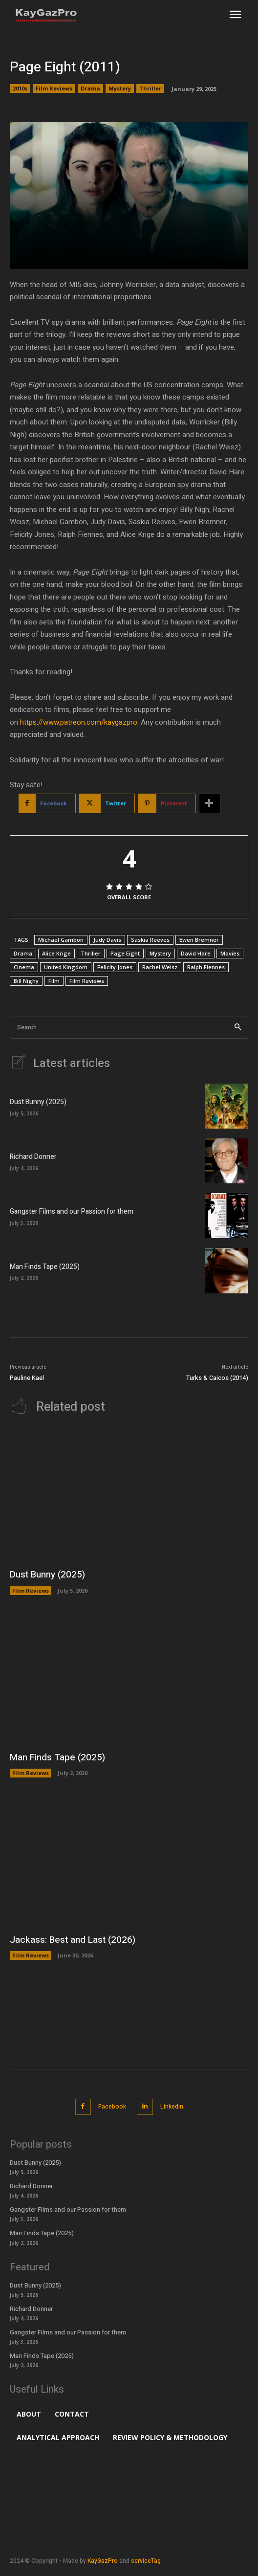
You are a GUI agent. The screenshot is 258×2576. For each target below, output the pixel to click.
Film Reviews (54, 88)
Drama (90, 88)
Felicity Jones (114, 967)
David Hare (196, 953)
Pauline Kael (27, 1377)
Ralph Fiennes (206, 967)
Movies (229, 953)
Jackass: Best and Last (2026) (72, 1940)
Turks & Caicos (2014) (217, 1377)
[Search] (237, 1028)
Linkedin (171, 2106)
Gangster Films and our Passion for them (71, 1211)
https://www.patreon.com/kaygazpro (78, 722)
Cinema (24, 967)
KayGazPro (102, 2560)
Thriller (150, 88)
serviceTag (146, 2560)
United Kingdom (65, 967)
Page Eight (125, 953)
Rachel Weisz (159, 967)
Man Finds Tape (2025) (45, 1267)
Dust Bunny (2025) (38, 1102)
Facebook (112, 2106)
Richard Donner (33, 1157)
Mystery (120, 88)
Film (54, 980)
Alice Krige (56, 953)
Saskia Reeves (150, 939)
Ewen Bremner (199, 939)
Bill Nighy (26, 980)
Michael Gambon (61, 939)
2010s (20, 88)
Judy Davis (107, 939)
